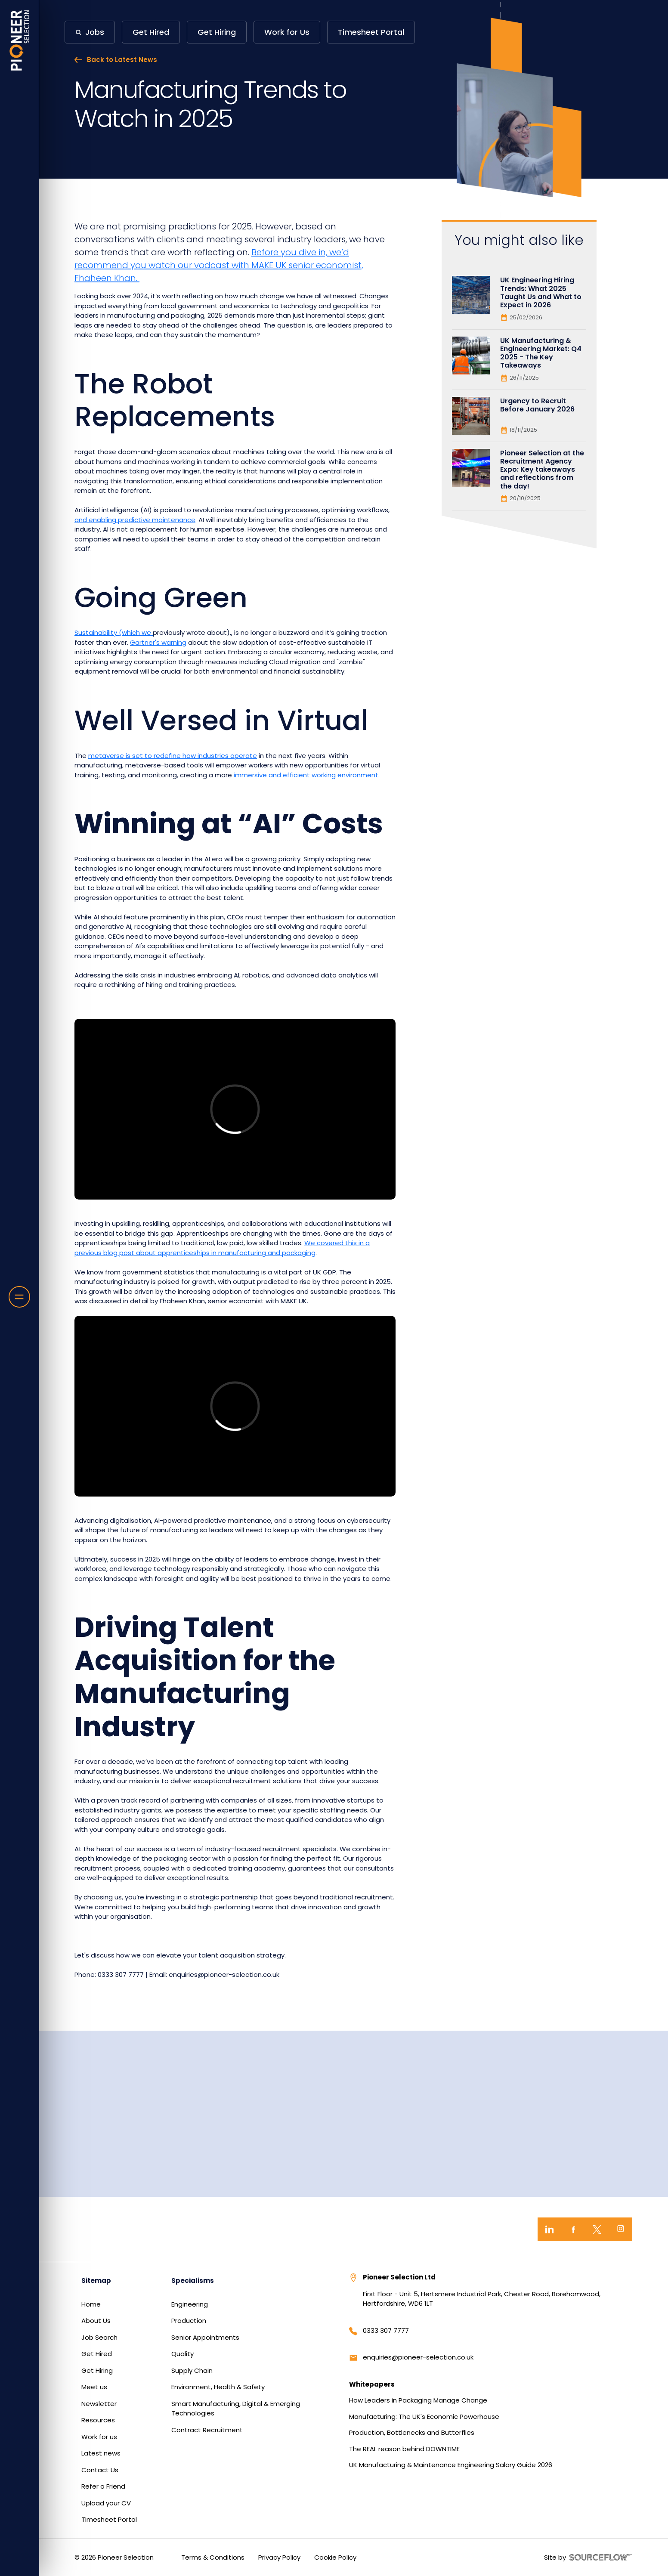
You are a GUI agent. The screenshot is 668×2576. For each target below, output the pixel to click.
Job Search (99, 2337)
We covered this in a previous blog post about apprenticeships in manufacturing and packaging (222, 1247)
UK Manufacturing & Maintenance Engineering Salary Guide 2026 (450, 2464)
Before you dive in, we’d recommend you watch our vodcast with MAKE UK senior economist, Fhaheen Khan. (218, 265)
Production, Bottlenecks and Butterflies (411, 2432)
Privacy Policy (279, 2557)
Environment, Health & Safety (218, 2386)
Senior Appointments (205, 2337)
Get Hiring (97, 2370)
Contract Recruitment (207, 2429)
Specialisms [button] (192, 2280)
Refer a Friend (103, 2486)
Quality (182, 2353)
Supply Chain (192, 2370)
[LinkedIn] (549, 2229)
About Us (96, 2320)
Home (91, 2304)
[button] (90, 32)
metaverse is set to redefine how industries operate (172, 755)
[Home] (19, 40)
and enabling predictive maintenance (134, 519)
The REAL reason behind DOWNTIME (404, 2448)
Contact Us (99, 2469)
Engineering (189, 2304)
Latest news (101, 2453)
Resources (98, 2419)
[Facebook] (573, 2229)
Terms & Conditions (212, 2557)
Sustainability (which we (113, 632)
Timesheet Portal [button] (371, 32)
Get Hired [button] (151, 32)
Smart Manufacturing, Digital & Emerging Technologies (235, 2408)
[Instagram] (620, 2229)
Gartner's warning (158, 642)
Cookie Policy (335, 2557)
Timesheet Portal (109, 2519)
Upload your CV (106, 2503)
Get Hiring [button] (217, 32)
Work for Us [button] (286, 32)
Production (188, 2320)
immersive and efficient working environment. (307, 774)
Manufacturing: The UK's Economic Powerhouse (424, 2416)
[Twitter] (597, 2229)
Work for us (99, 2436)
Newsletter (99, 2403)
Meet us (94, 2386)
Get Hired (96, 2353)
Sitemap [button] (96, 2280)
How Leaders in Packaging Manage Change (418, 2400)
